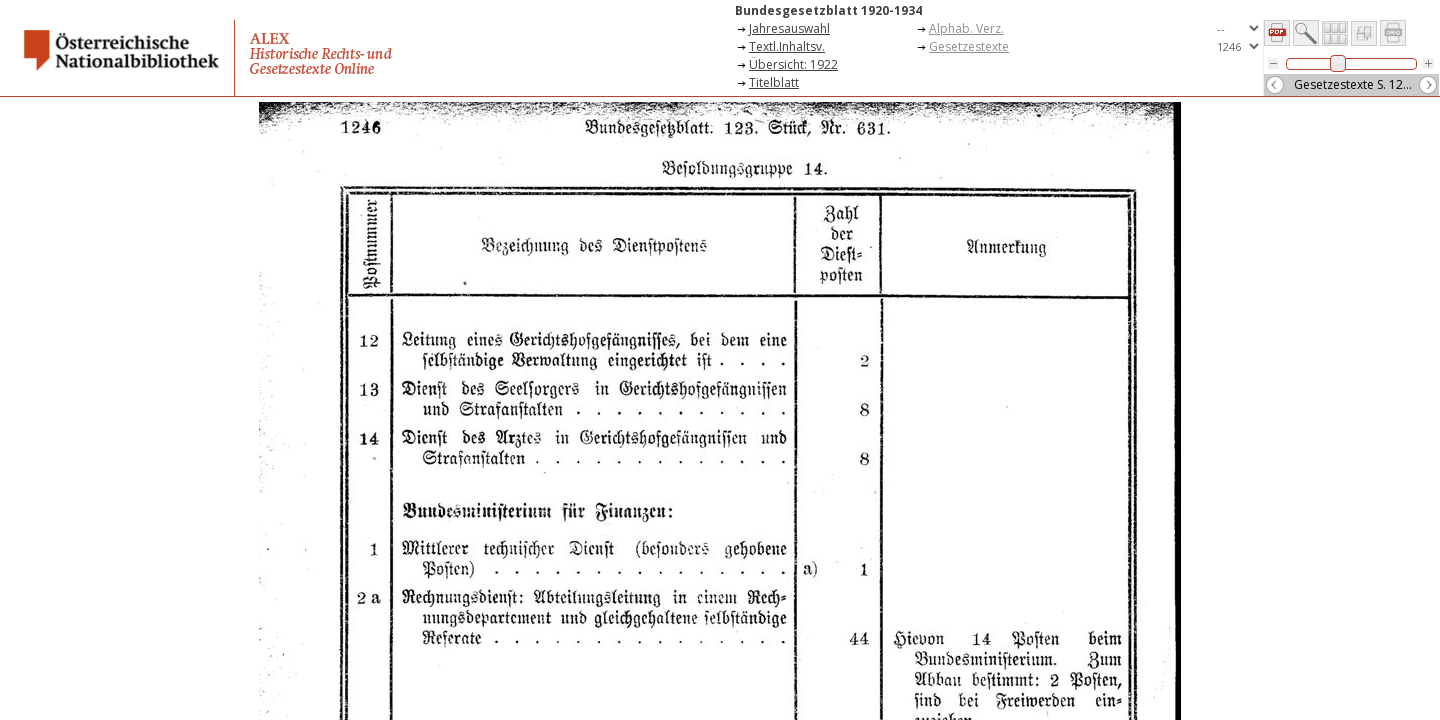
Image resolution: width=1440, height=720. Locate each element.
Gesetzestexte (969, 46)
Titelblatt (774, 82)
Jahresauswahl (789, 28)
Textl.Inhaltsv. (787, 46)
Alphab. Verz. (966, 28)
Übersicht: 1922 (793, 64)
